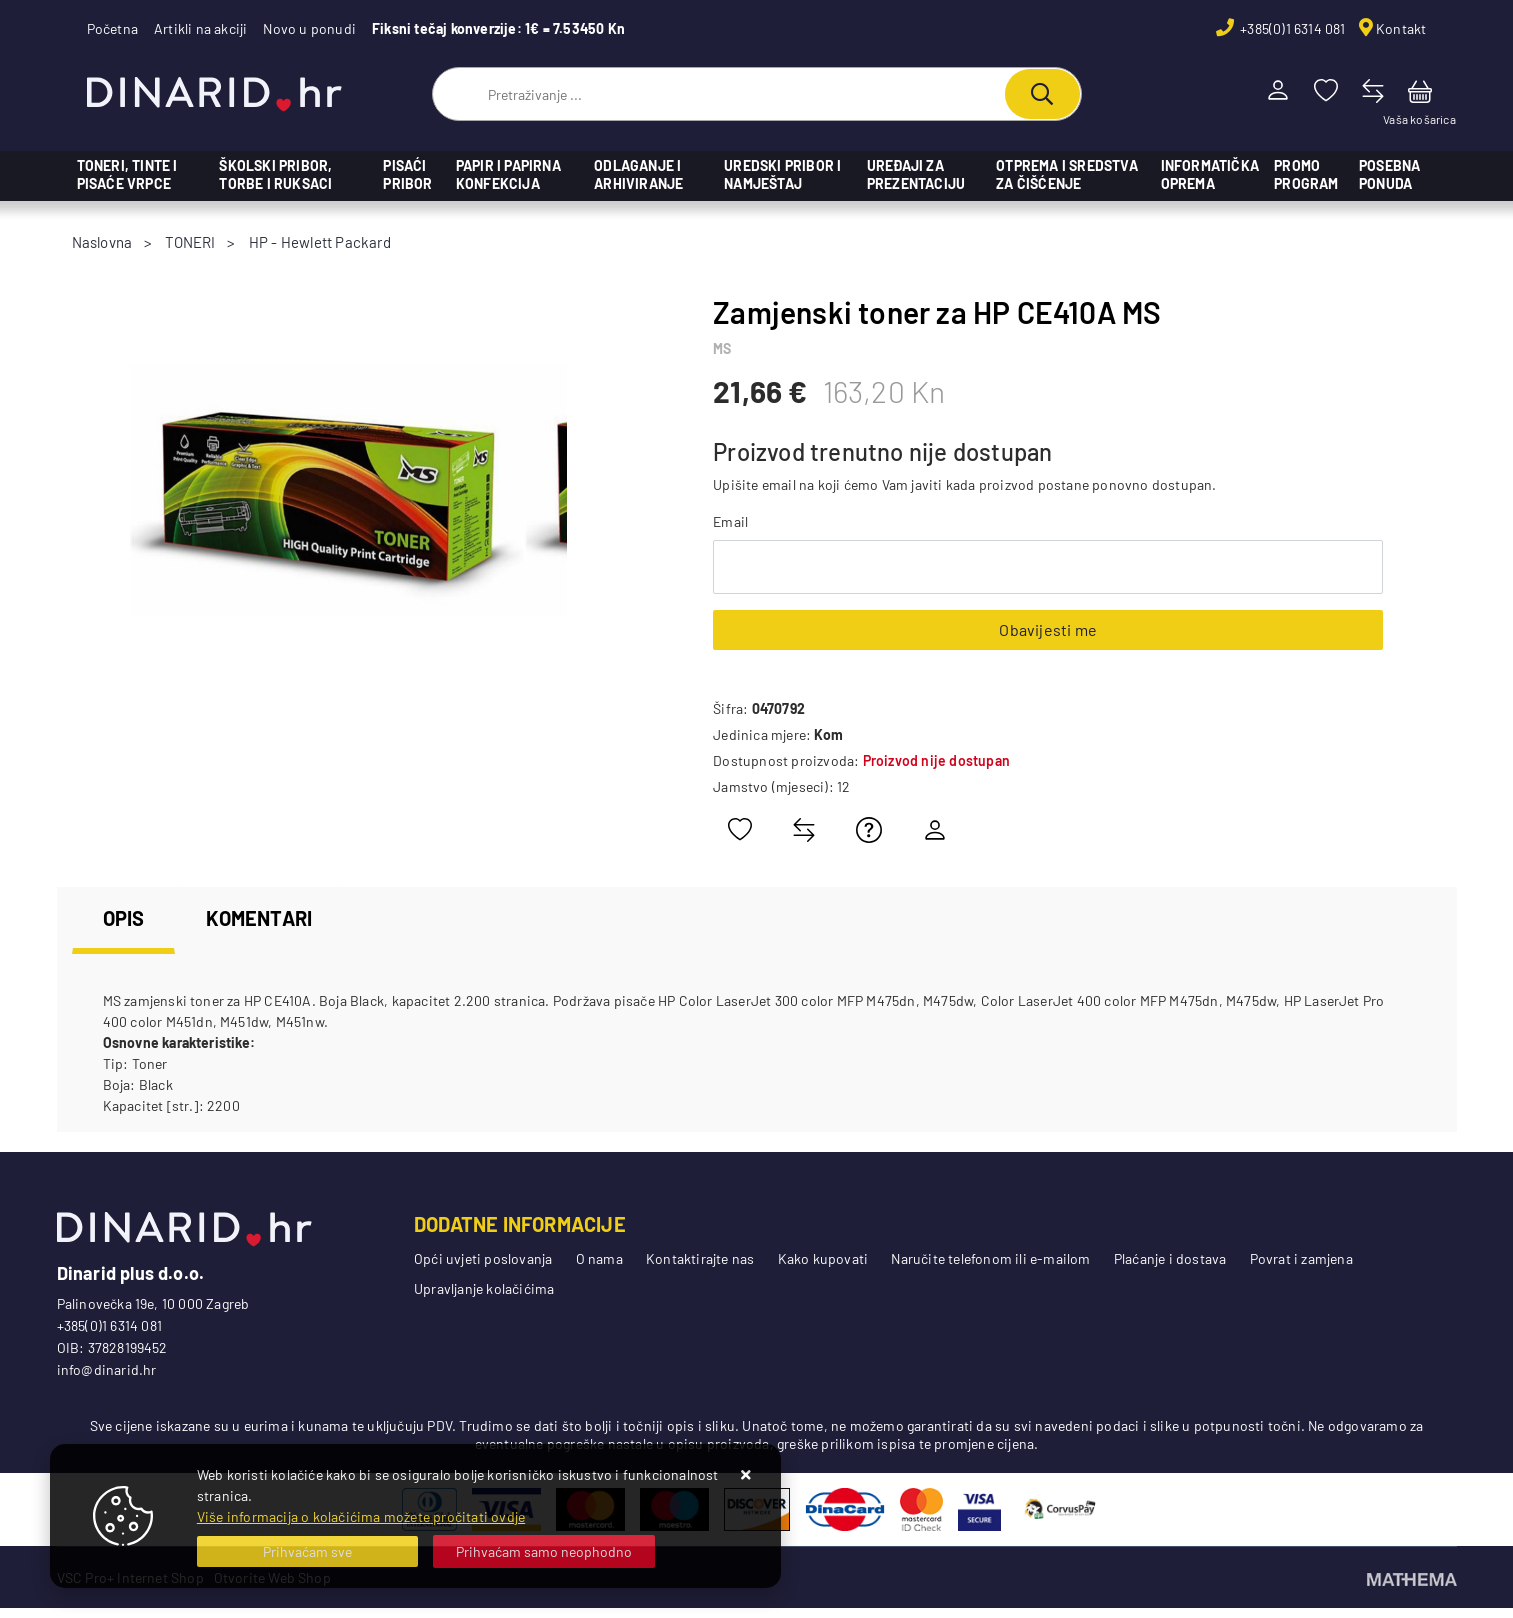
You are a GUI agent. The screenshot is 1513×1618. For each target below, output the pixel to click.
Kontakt (1401, 28)
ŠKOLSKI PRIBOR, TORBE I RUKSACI (275, 174)
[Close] (308, 1551)
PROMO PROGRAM (1306, 174)
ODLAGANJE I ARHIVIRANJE (638, 174)
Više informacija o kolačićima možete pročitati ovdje (361, 1516)
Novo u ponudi (309, 28)
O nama (599, 1258)
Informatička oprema (1210, 174)
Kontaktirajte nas (700, 1258)
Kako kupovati (823, 1258)
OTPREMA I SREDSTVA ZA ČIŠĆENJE (1067, 174)
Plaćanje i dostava (1170, 1258)
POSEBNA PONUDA (1389, 174)
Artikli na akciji (200, 28)
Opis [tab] (124, 918)
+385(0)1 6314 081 (1291, 28)
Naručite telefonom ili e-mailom (990, 1258)
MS (722, 348)
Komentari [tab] (259, 918)
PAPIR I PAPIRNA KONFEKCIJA (508, 174)
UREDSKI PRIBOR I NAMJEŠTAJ (782, 174)
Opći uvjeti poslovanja (483, 1258)
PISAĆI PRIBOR (407, 174)
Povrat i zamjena (1301, 1258)
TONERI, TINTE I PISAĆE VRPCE (127, 174)
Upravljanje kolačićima (484, 1288)
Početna (112, 28)
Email (730, 521)
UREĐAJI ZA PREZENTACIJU (916, 174)
